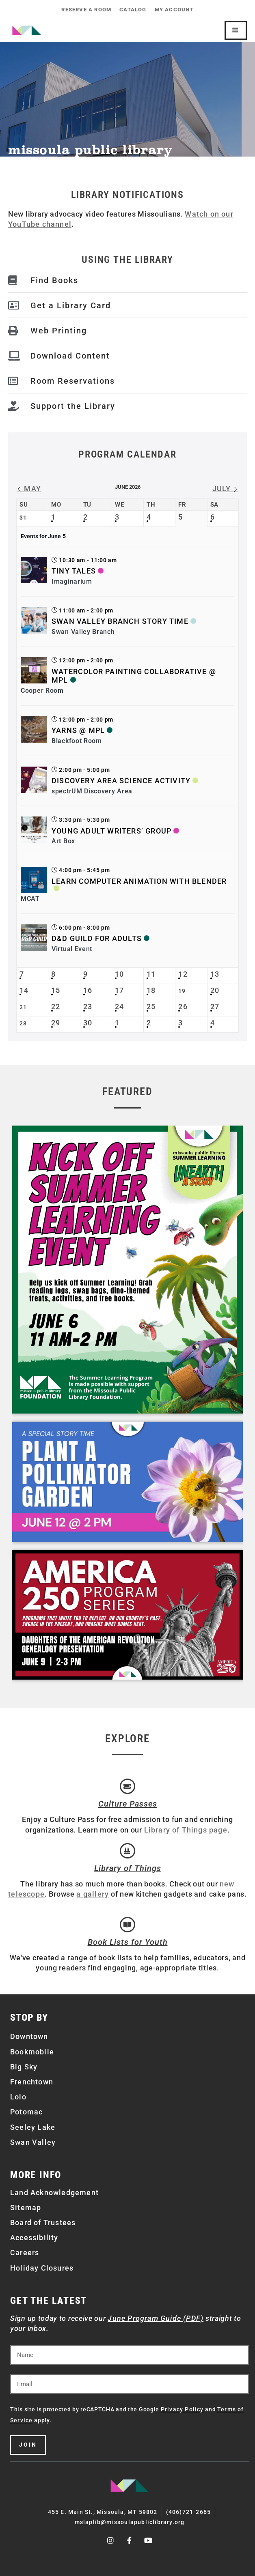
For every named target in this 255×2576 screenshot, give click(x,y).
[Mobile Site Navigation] (236, 30)
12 (182, 974)
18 (151, 990)
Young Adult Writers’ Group (111, 831)
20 (214, 990)
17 (119, 990)
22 (55, 1006)
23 (87, 1006)
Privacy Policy (182, 2409)
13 (214, 974)
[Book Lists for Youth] (127, 1924)
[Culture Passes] (127, 1786)
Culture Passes (127, 1804)
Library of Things (127, 1868)
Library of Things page (185, 1830)
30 (87, 1022)
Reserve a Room (86, 9)
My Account (174, 9)
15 (55, 990)
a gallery (92, 1894)
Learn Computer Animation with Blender (139, 881)
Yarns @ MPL (78, 730)
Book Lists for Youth (128, 1942)
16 (87, 990)
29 (55, 1022)
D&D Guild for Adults (97, 938)
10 (119, 974)
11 (151, 974)
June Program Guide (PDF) (155, 2318)
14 (23, 990)
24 (119, 1006)
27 (214, 1006)
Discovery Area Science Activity (121, 780)
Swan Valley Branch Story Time (120, 621)
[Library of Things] (127, 1850)
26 (182, 1006)
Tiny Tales (74, 571)
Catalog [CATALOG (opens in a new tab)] (132, 9)
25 (151, 1006)
